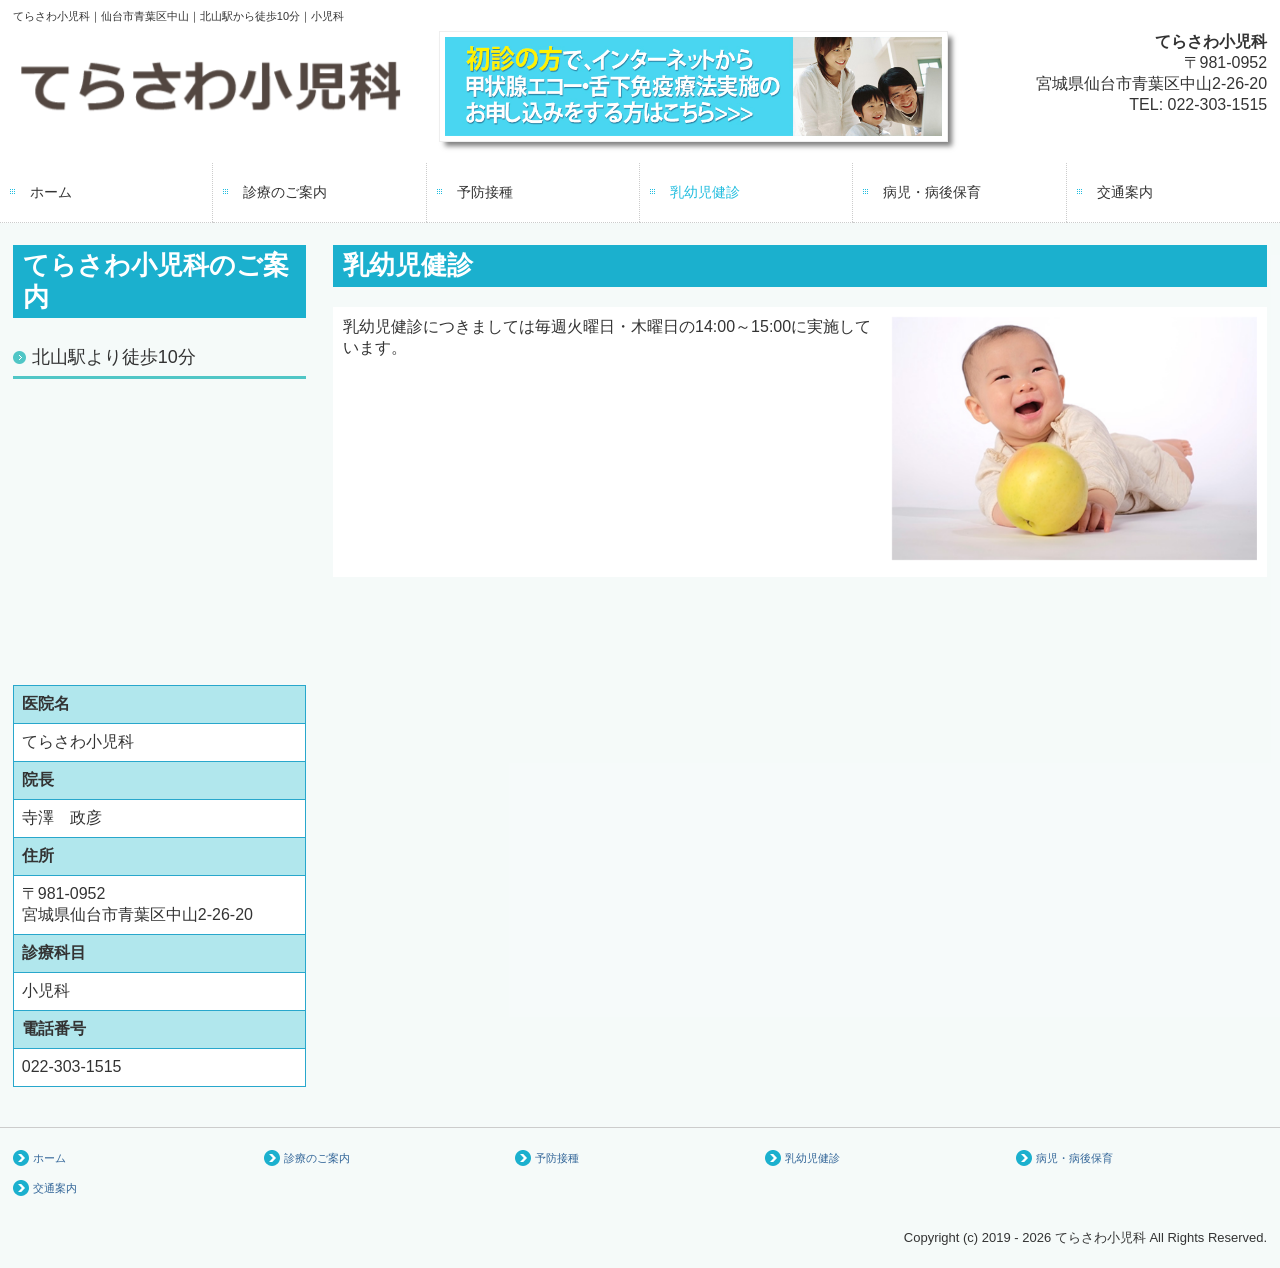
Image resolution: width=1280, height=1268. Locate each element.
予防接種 (485, 192)
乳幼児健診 (705, 192)
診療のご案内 (285, 192)
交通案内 (1125, 192)
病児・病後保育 (932, 192)
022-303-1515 (1218, 104)
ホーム (51, 192)
